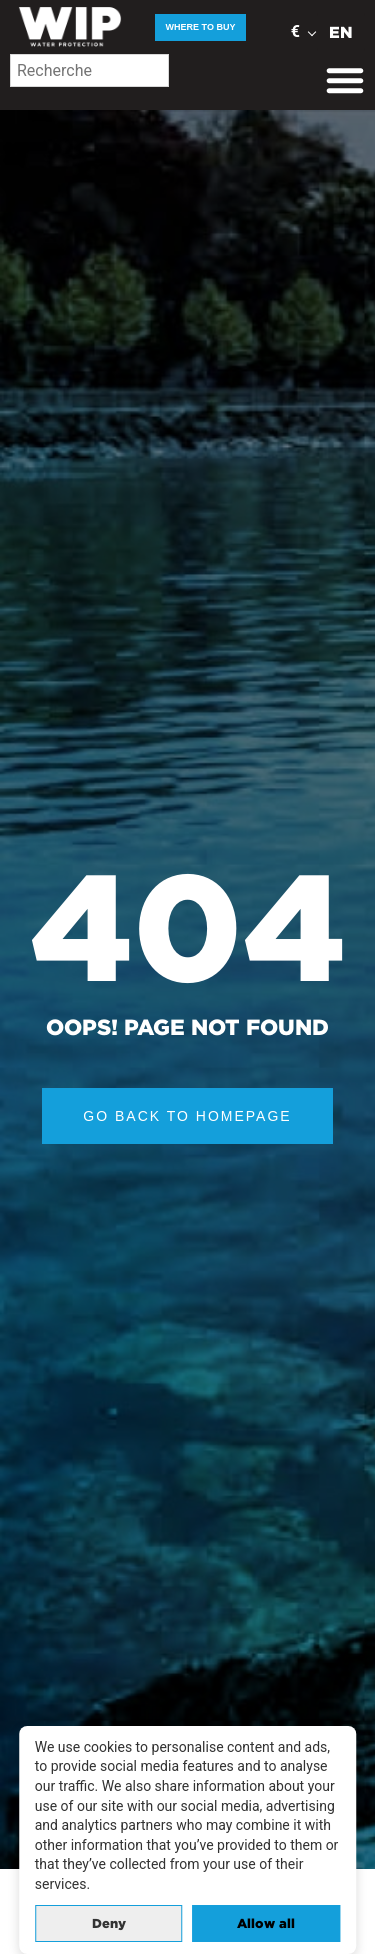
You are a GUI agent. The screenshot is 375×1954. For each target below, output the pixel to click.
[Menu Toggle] (345, 80)
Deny (109, 1923)
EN (341, 32)
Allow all (266, 1923)
